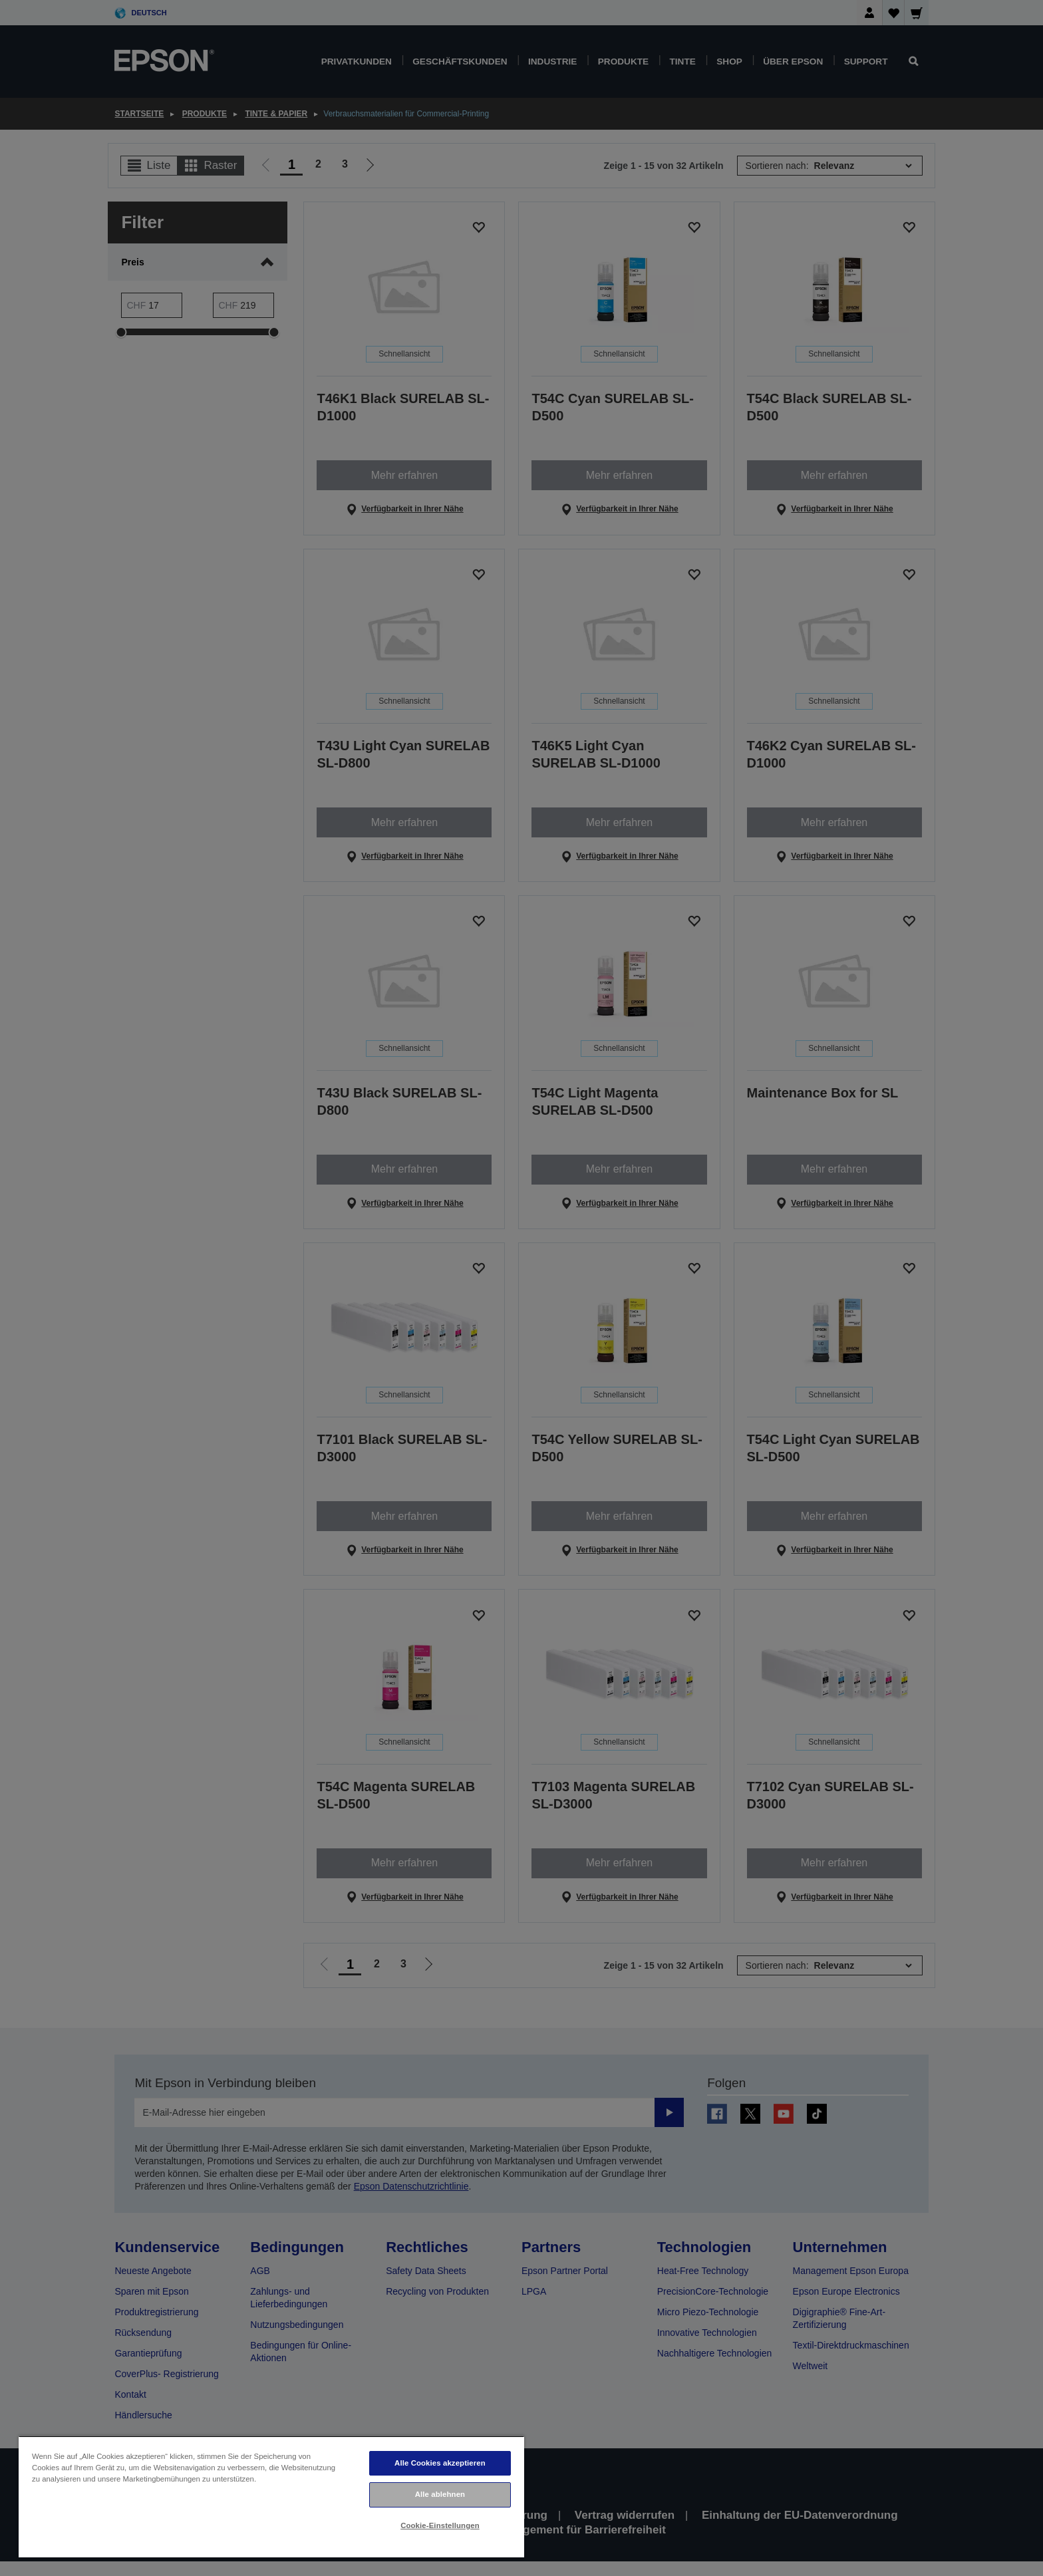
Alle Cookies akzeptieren (440, 2463)
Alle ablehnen (440, 2494)
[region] (271, 2496)
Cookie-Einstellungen (440, 2525)
